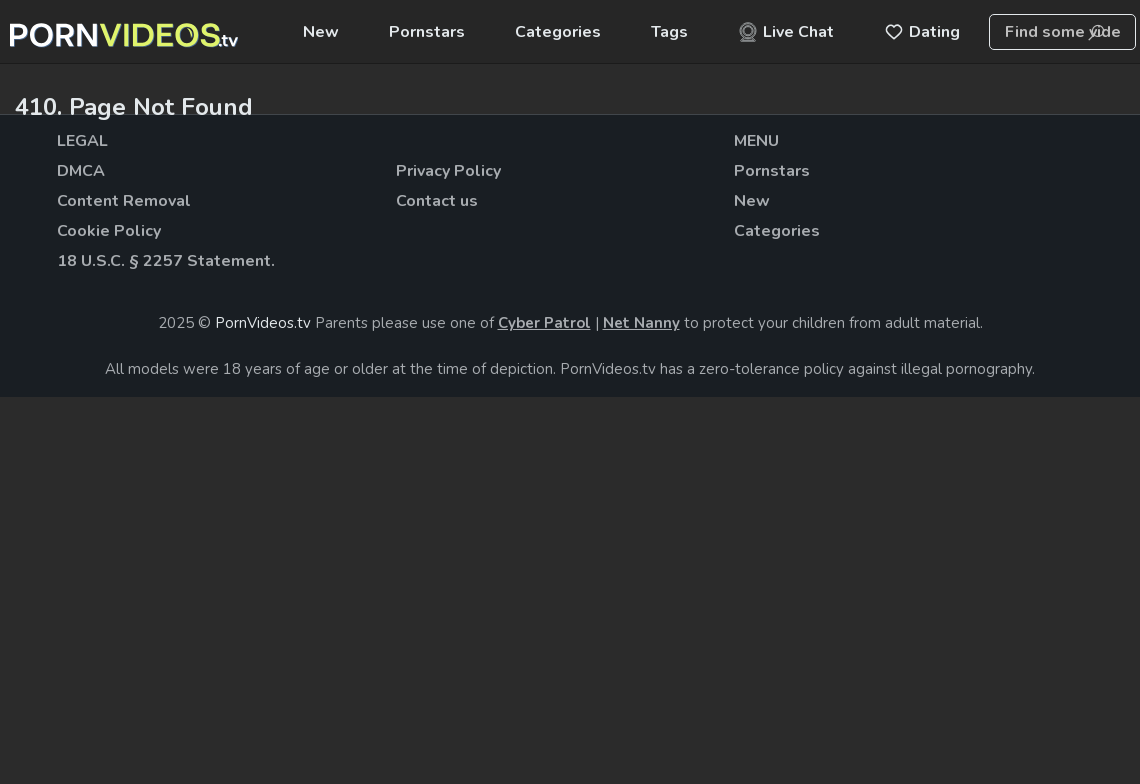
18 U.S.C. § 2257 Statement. (166, 261)
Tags (669, 32)
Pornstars (427, 32)
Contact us (437, 201)
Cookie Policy (109, 231)
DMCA (81, 171)
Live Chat (786, 32)
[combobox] (1062, 32)
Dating (922, 32)
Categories (558, 32)
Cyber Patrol (544, 323)
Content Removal (124, 201)
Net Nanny (641, 323)
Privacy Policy (448, 171)
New (321, 32)
